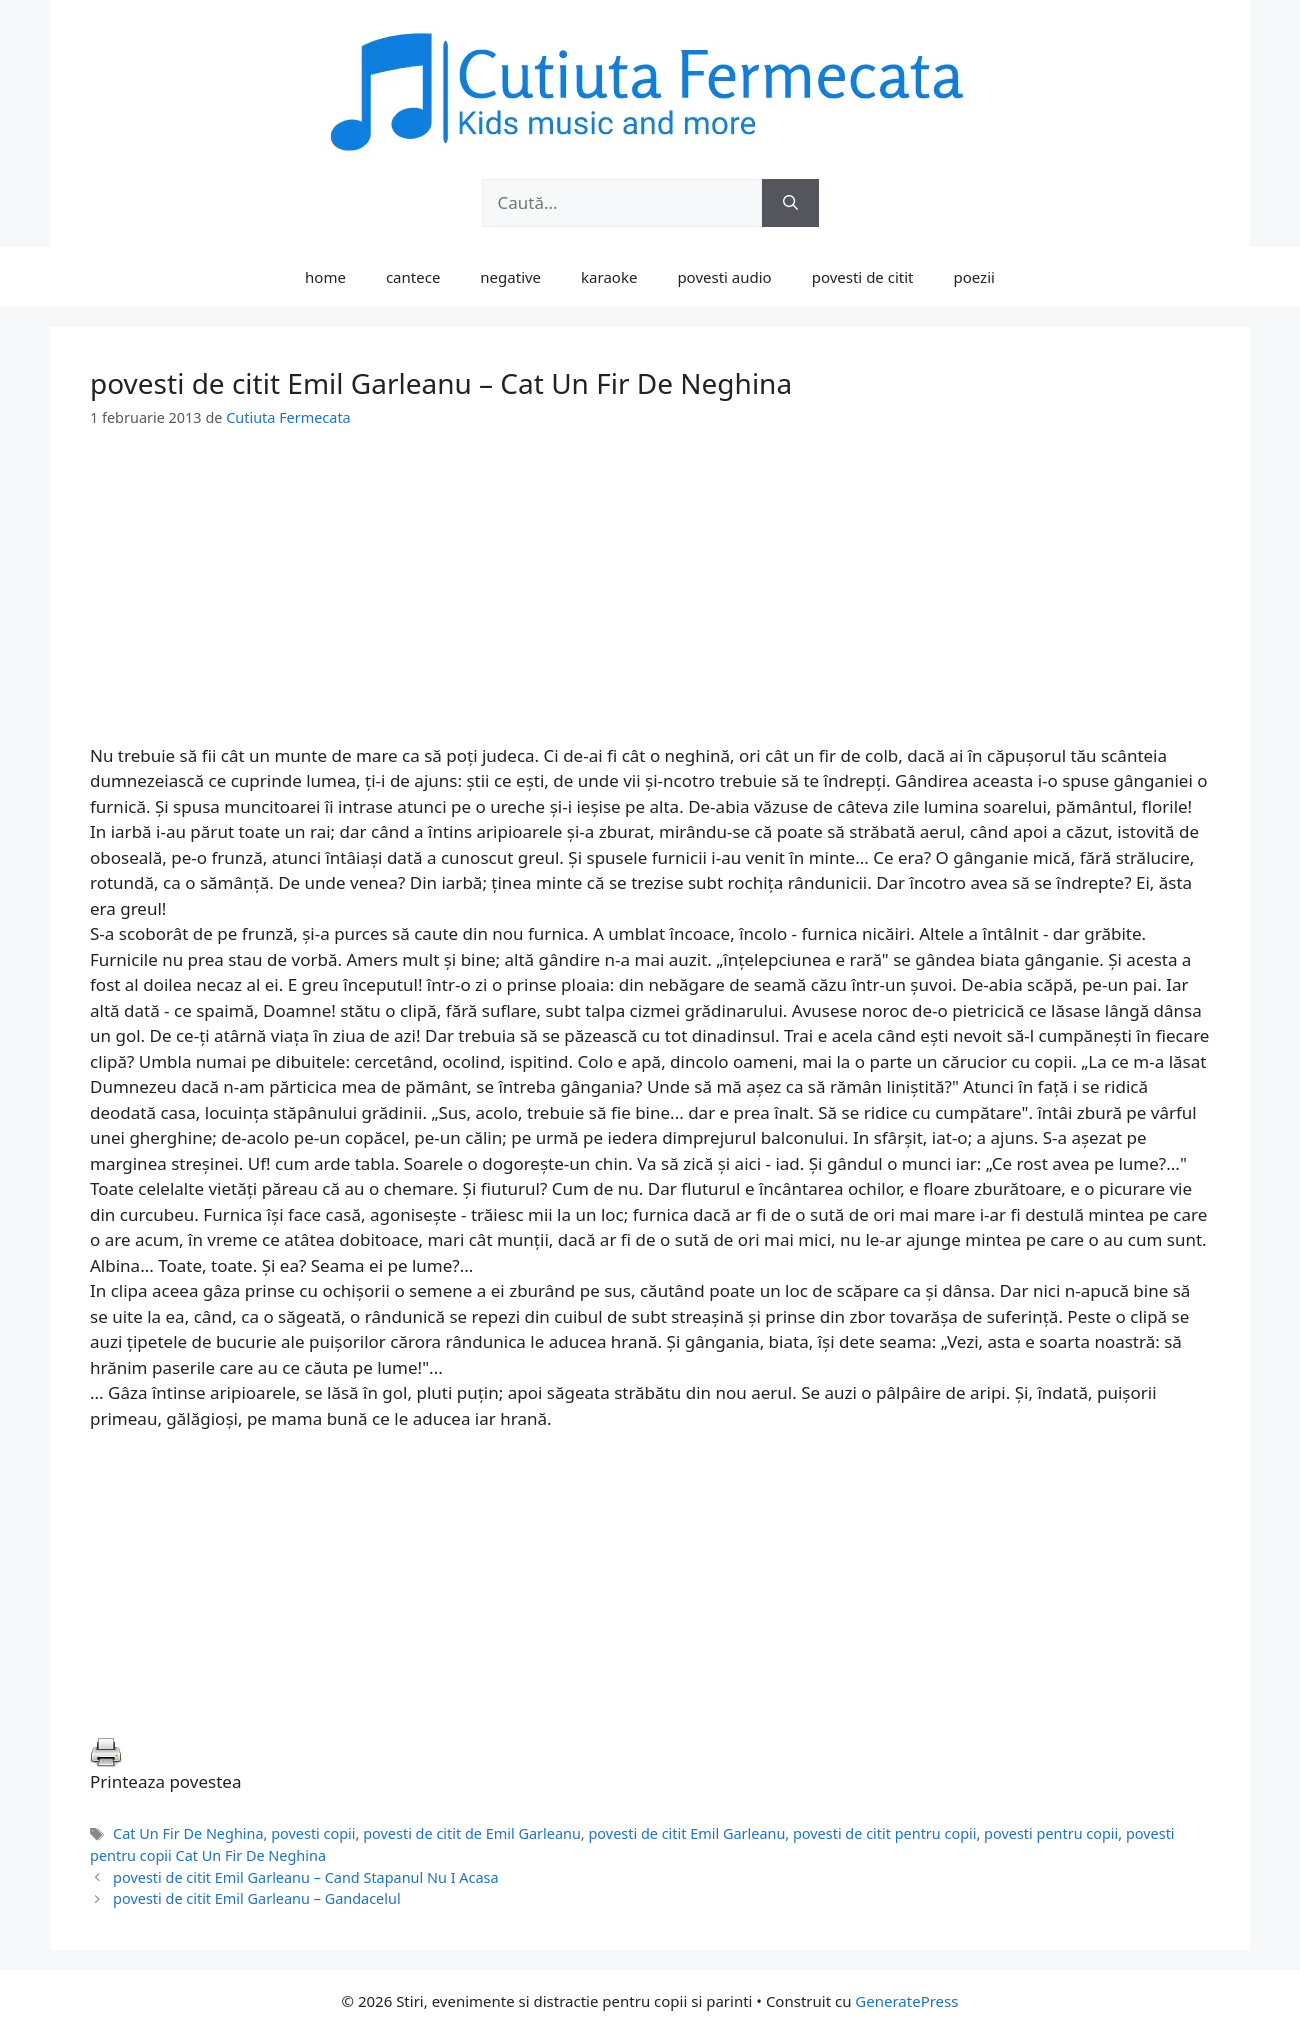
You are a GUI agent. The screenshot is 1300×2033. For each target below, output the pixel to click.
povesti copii (313, 1833)
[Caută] (790, 203)
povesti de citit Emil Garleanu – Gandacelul (257, 1898)
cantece (413, 277)
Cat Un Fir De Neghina (188, 1833)
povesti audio (724, 277)
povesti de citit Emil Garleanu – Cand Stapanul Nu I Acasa (305, 1877)
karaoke (609, 277)
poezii (974, 277)
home (325, 277)
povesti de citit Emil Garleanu (686, 1833)
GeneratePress (906, 2001)
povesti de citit (863, 277)
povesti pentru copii (1051, 1833)
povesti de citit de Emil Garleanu (472, 1833)
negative (510, 277)
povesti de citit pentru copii (885, 1833)
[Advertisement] (650, 603)
